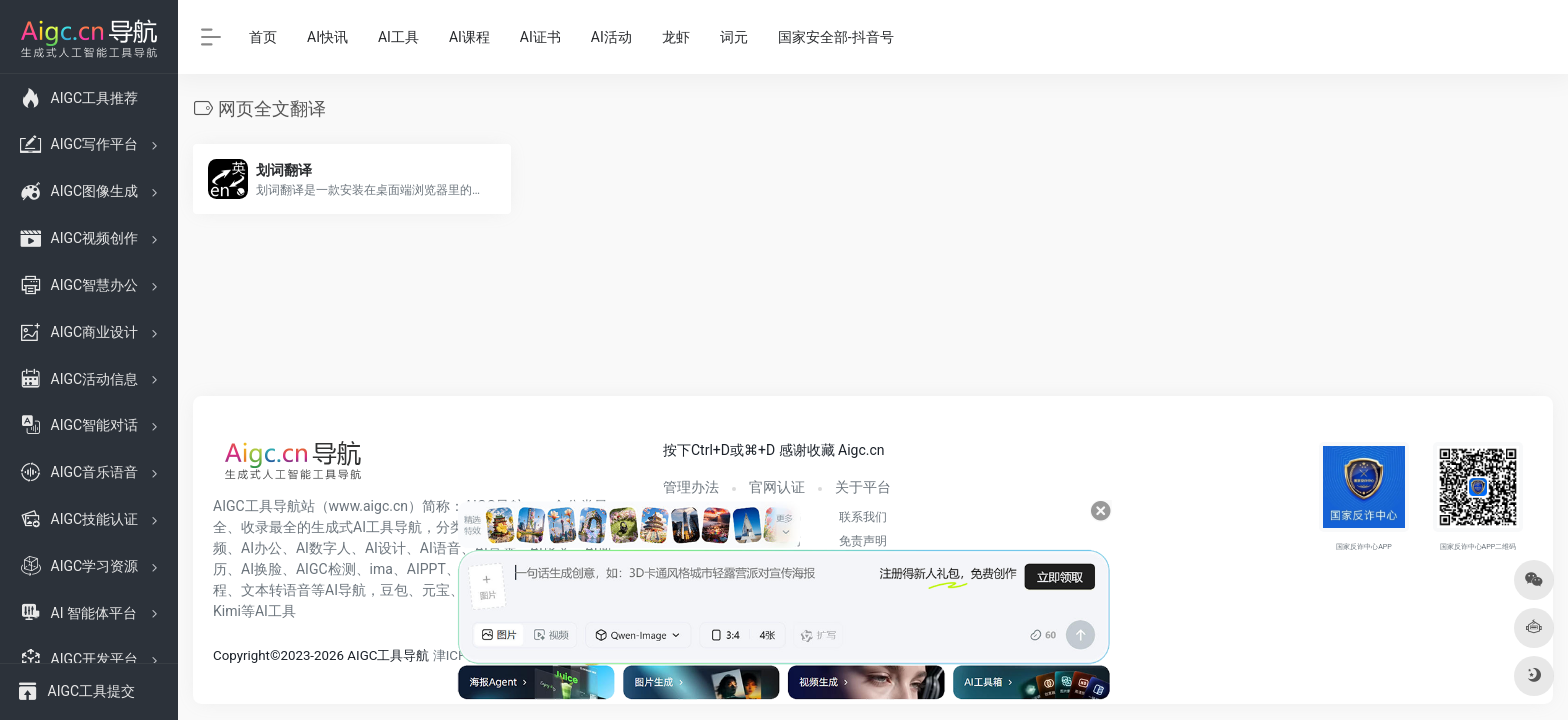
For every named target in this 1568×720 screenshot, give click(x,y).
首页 (263, 37)
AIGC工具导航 (257, 506)
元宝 (436, 590)
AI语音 (440, 548)
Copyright (241, 655)
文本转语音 (276, 590)
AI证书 (540, 37)
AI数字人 (323, 548)
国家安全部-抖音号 (836, 37)
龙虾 (676, 37)
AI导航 (345, 590)
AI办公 (261, 548)
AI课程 (469, 37)
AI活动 (611, 37)
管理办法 (691, 487)
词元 (734, 37)
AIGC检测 (326, 569)
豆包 (394, 590)
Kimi (227, 611)
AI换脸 (261, 569)
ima (381, 569)
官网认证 (777, 487)
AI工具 (398, 37)
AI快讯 (327, 37)
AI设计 (385, 548)
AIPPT (426, 569)
